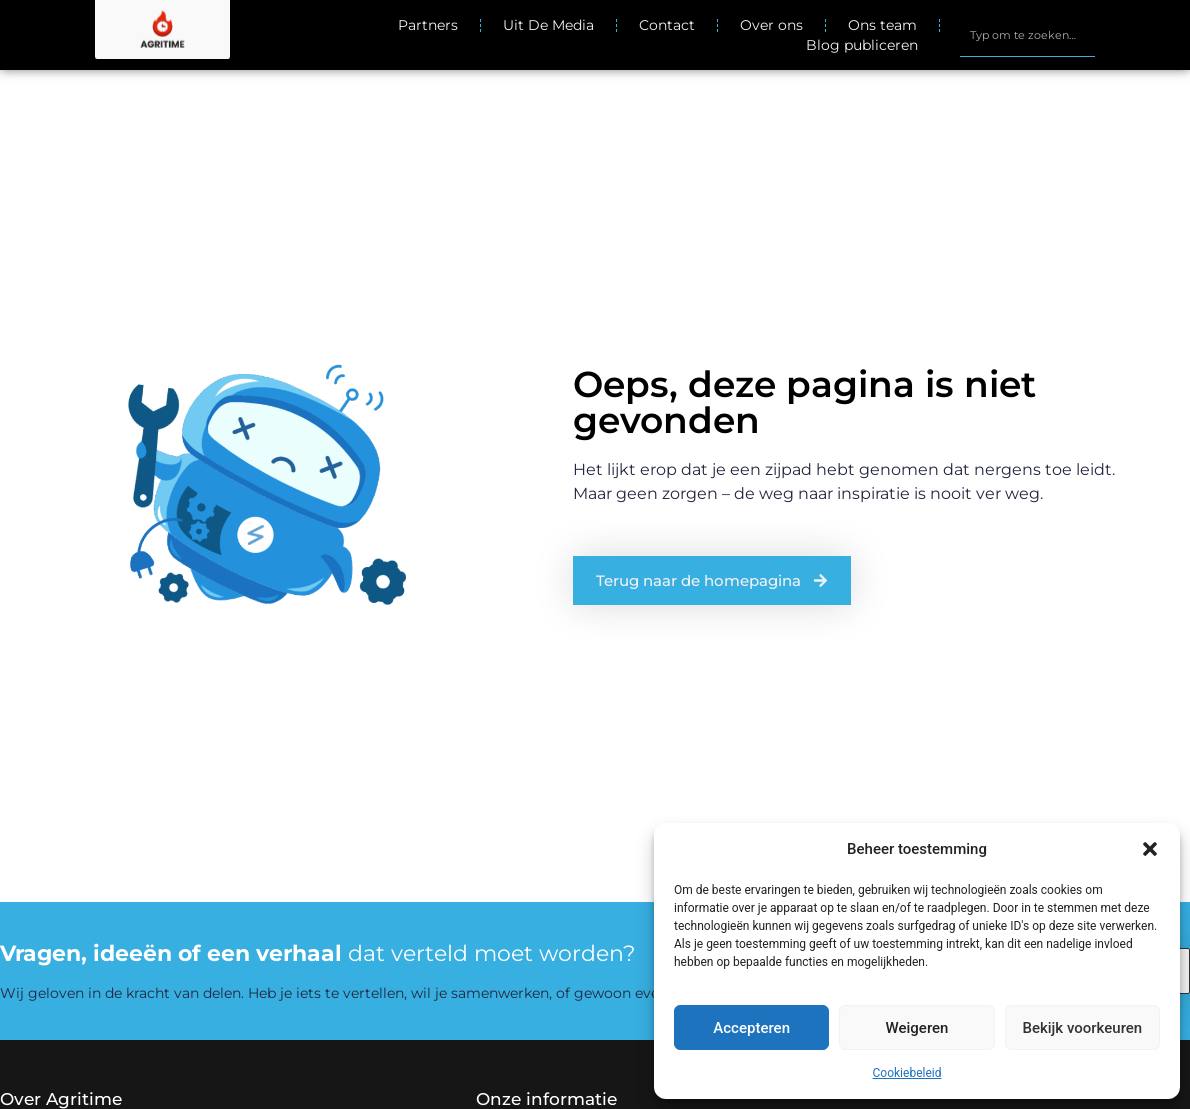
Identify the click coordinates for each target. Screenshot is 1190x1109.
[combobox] (1027, 35)
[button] (1150, 849)
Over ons (771, 25)
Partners (428, 25)
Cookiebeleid (907, 1073)
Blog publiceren (862, 45)
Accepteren (751, 1028)
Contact (667, 25)
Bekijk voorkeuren (1082, 1028)
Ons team (882, 25)
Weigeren (917, 1028)
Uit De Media (548, 25)
